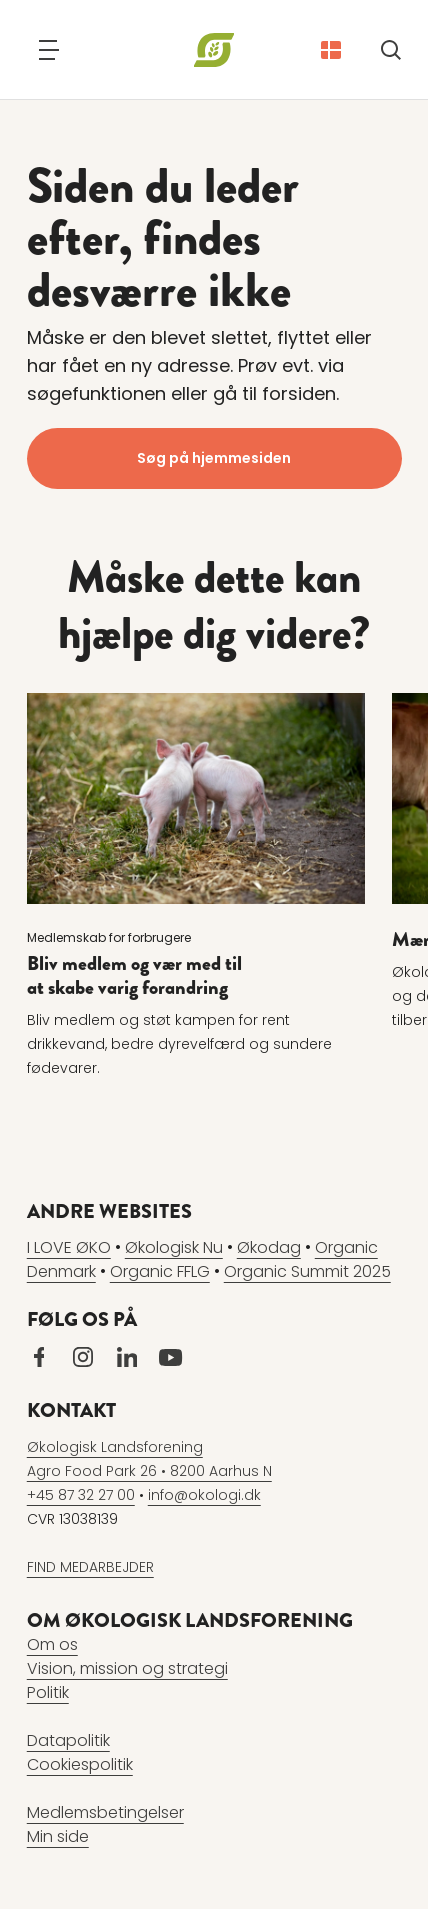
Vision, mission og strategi (127, 1668)
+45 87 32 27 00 (81, 1495)
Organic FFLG (160, 1271)
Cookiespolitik (80, 1764)
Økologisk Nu (174, 1247)
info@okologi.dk (204, 1495)
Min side (58, 1836)
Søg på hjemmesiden (214, 458)
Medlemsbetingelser (105, 1812)
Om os (52, 1644)
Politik (48, 1692)
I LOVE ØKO (69, 1247)
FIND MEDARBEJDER (90, 1567)
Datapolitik (68, 1740)
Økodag (269, 1247)
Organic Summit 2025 (307, 1271)
